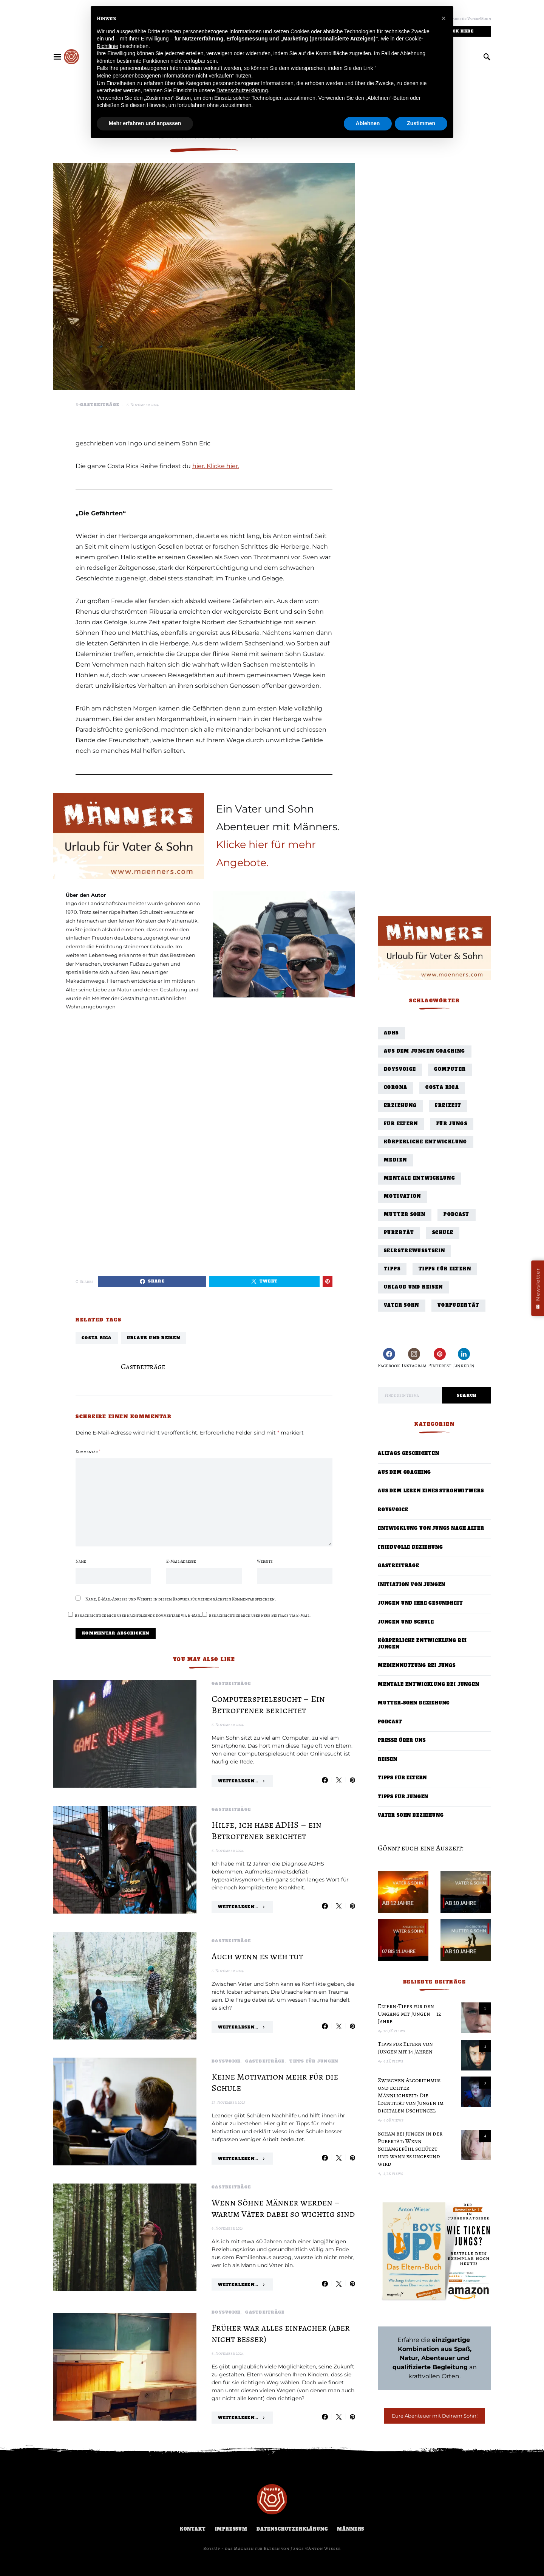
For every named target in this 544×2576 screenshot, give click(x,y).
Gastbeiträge (99, 404)
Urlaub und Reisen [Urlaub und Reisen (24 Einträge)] (413, 1287)
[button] (443, 18)
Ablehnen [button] (368, 123)
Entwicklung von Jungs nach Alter (431, 1528)
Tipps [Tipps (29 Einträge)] (392, 1269)
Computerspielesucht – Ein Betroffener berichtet (268, 1704)
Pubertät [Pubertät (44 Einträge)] (399, 1233)
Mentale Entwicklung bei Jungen (428, 1684)
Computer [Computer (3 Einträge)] (450, 1069)
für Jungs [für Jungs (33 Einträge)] (451, 1124)
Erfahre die (434, 2339)
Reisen (387, 1759)
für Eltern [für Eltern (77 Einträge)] (401, 1124)
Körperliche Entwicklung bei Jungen (422, 1644)
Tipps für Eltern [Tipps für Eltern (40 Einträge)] (445, 1269)
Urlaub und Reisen (153, 1337)
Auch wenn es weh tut (257, 1956)
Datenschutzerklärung (292, 2529)
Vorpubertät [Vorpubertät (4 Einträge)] (458, 1305)
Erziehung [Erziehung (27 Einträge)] (400, 1106)
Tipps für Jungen (313, 2061)
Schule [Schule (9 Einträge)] (442, 1233)
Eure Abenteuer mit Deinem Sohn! (435, 2416)
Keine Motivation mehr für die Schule (275, 2082)
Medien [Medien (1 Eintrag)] (395, 1160)
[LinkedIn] (463, 1358)
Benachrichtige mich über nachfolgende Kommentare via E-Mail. (138, 1615)
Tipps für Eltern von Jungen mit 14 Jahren (405, 2048)
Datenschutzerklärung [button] (242, 90)
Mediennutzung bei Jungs (417, 1666)
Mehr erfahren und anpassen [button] (145, 123)
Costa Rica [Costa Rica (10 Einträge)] (442, 1087)
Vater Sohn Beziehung (411, 1815)
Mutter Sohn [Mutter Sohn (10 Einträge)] (404, 1214)
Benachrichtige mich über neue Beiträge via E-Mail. (260, 1615)
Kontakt (193, 2529)
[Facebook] (389, 1358)
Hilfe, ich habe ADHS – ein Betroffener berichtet (266, 1830)
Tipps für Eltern (402, 1778)
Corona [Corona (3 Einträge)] (395, 1087)
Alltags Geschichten (408, 1453)
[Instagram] (414, 1358)
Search (467, 1395)
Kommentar (88, 1452)
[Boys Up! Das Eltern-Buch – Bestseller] (434, 2251)
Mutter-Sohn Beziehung (414, 1703)
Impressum (231, 2529)
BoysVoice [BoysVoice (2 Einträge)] (400, 1069)
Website (265, 1561)
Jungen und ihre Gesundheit (420, 1603)
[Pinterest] (439, 1358)
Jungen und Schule (406, 1622)
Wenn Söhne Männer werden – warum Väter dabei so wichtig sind (283, 2208)
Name (81, 1561)
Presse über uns (401, 1740)
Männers (350, 2529)
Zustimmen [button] (421, 123)
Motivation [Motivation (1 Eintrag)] (402, 1196)
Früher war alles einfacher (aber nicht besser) (281, 2333)
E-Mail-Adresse (181, 1561)
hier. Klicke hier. (215, 466)
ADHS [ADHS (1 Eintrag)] (391, 1033)
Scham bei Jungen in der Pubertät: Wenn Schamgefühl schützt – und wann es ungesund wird (410, 2148)
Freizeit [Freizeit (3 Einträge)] (448, 1106)
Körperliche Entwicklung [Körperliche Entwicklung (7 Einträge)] (425, 1142)
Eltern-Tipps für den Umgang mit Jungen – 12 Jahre (409, 2013)
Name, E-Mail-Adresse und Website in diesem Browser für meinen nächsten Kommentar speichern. (180, 1599)
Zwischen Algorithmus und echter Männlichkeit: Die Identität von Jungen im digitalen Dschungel (411, 2095)
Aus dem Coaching (404, 1472)
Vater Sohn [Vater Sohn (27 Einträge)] (401, 1305)
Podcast (390, 1722)
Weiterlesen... (238, 1781)
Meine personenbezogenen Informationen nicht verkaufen (164, 76)
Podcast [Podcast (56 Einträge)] (457, 1214)
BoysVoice (226, 2061)
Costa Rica (97, 1337)
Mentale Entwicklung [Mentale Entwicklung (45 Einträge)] (419, 1178)
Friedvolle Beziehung (410, 1547)
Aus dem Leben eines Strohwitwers (431, 1491)
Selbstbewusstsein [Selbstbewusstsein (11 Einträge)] (414, 1251)
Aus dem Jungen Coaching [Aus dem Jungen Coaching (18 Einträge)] (424, 1051)
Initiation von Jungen (411, 1585)
